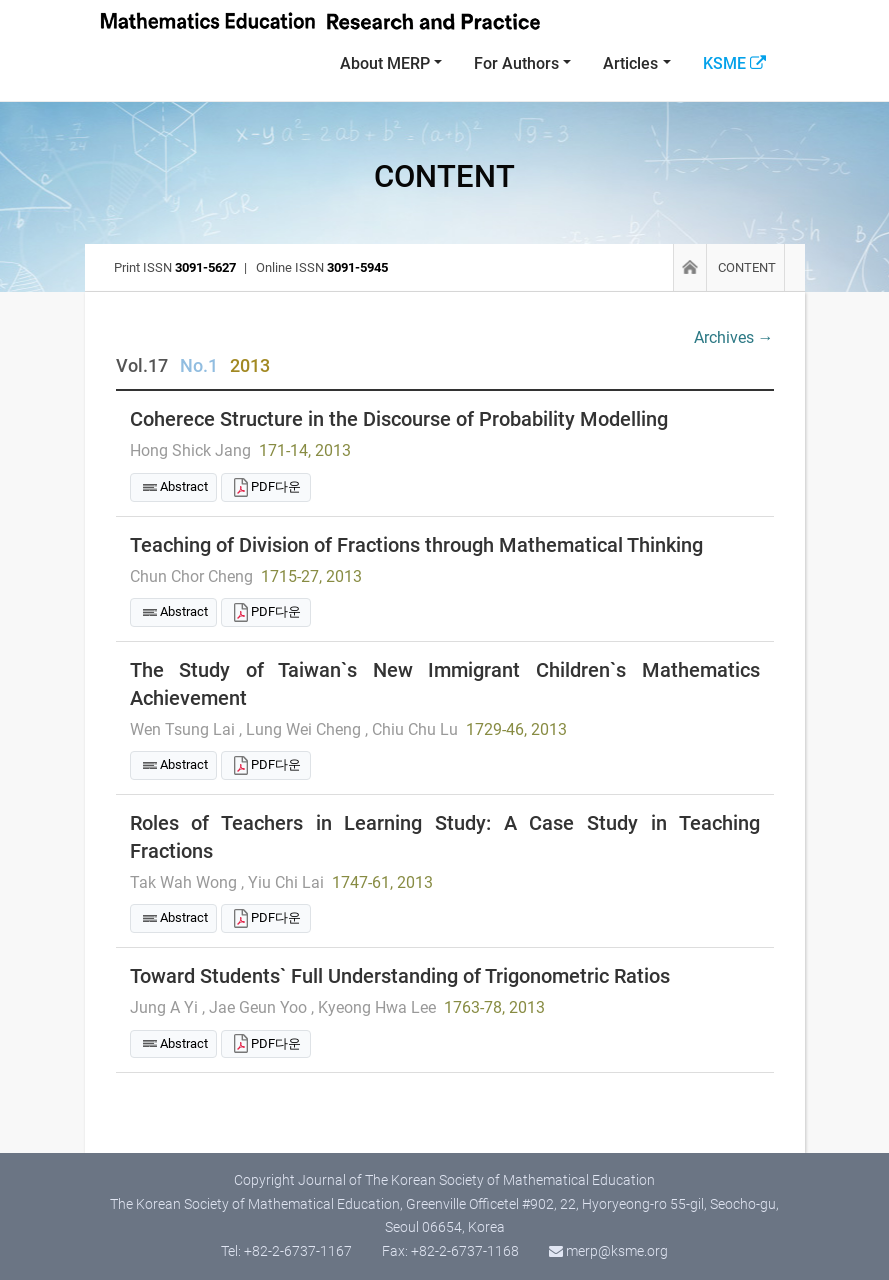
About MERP (385, 63)
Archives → (734, 337)
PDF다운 (276, 486)
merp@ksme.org (617, 1251)
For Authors (516, 63)
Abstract (184, 486)
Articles (630, 63)
